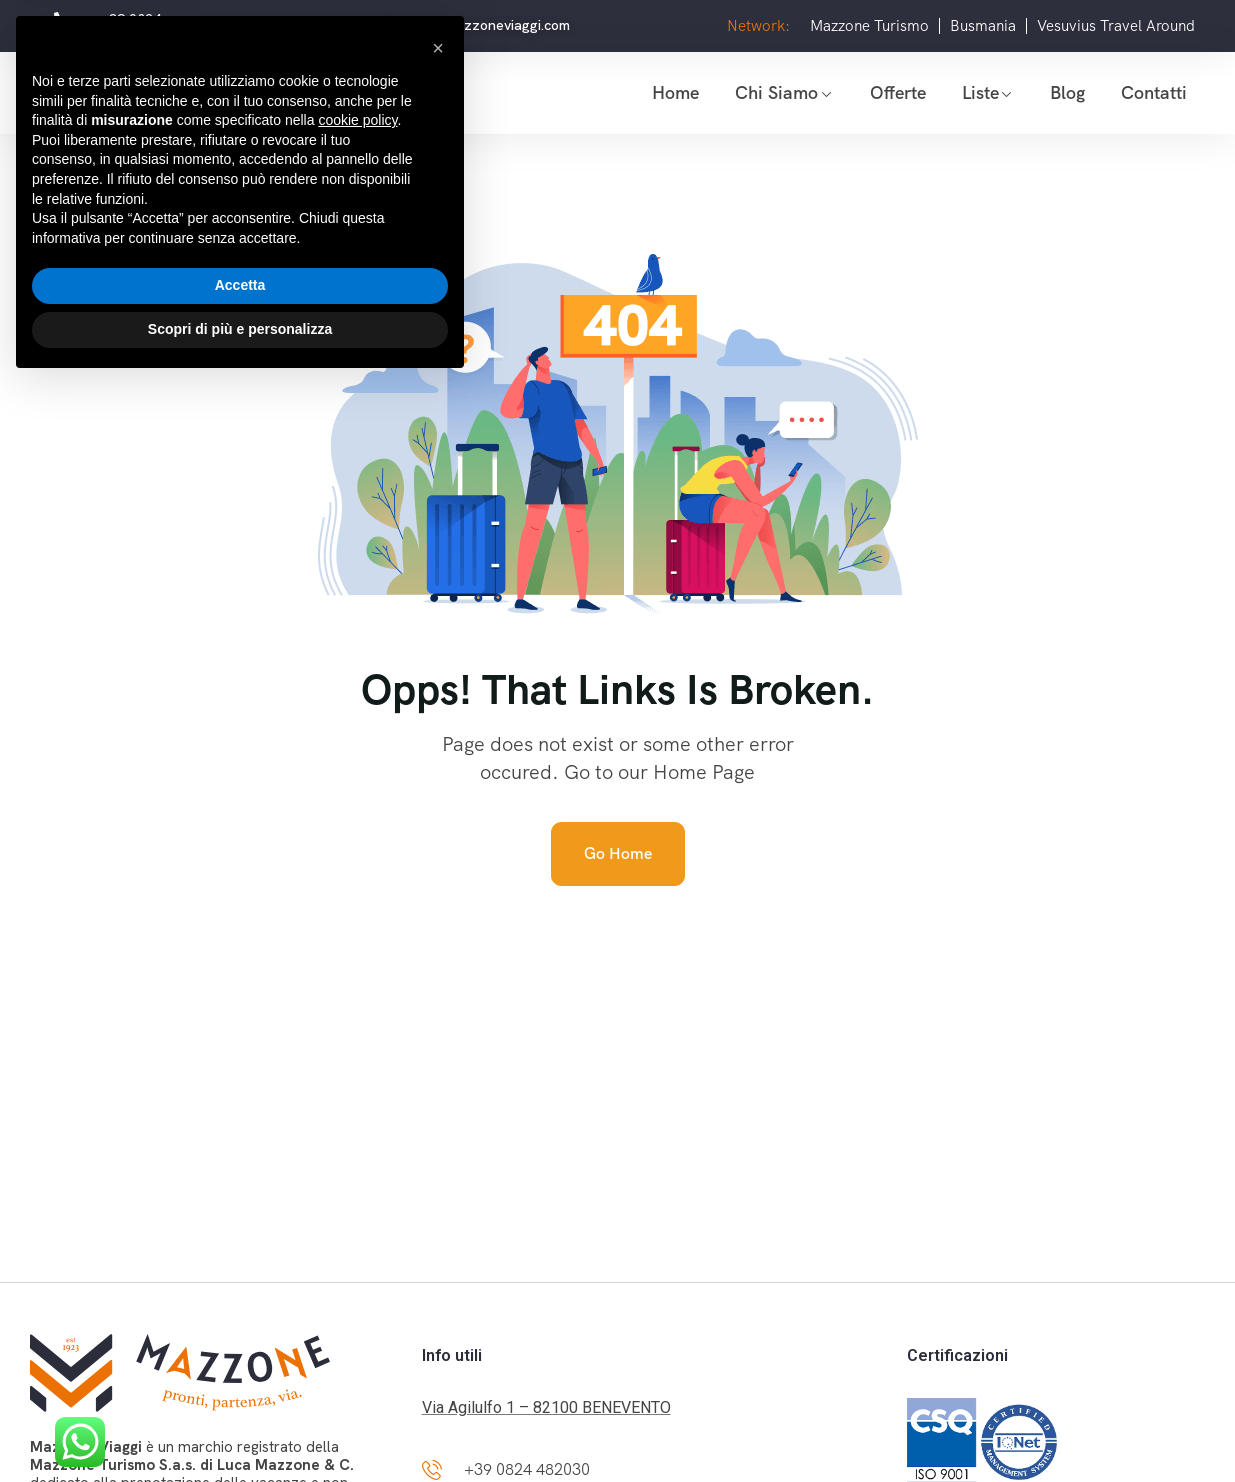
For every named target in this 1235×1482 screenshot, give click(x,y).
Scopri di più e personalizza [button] (240, 1427)
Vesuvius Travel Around (1116, 26)
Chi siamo (776, 92)
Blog (1067, 92)
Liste (980, 92)
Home (675, 92)
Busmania (983, 26)
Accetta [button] (240, 1384)
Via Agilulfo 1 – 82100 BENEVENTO (546, 1407)
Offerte (898, 92)
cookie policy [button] (357, 1219)
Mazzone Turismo (869, 26)
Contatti (1154, 92)
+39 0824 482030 (527, 1469)
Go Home (618, 853)
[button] (438, 1146)
